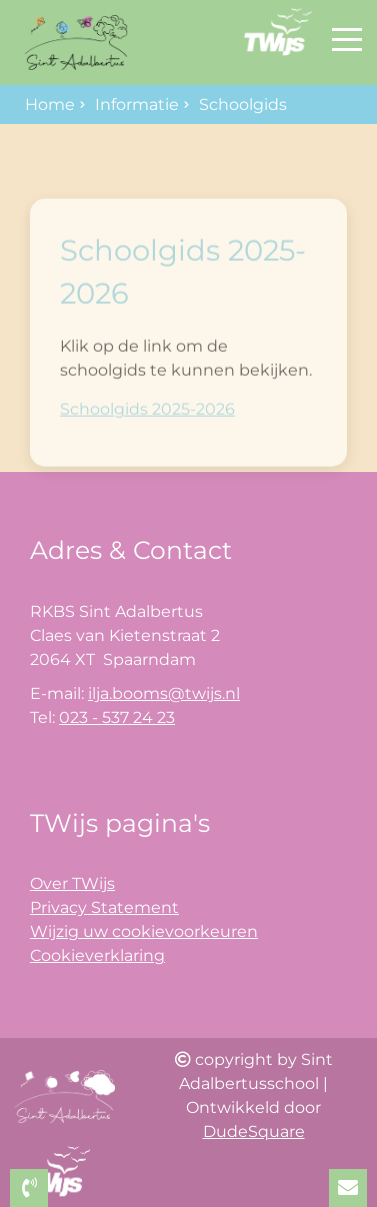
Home (50, 104)
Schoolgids (243, 104)
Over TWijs (72, 883)
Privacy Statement (104, 907)
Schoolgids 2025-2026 (147, 431)
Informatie (137, 104)
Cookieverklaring (97, 955)
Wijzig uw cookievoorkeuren (144, 931)
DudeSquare (254, 1131)
